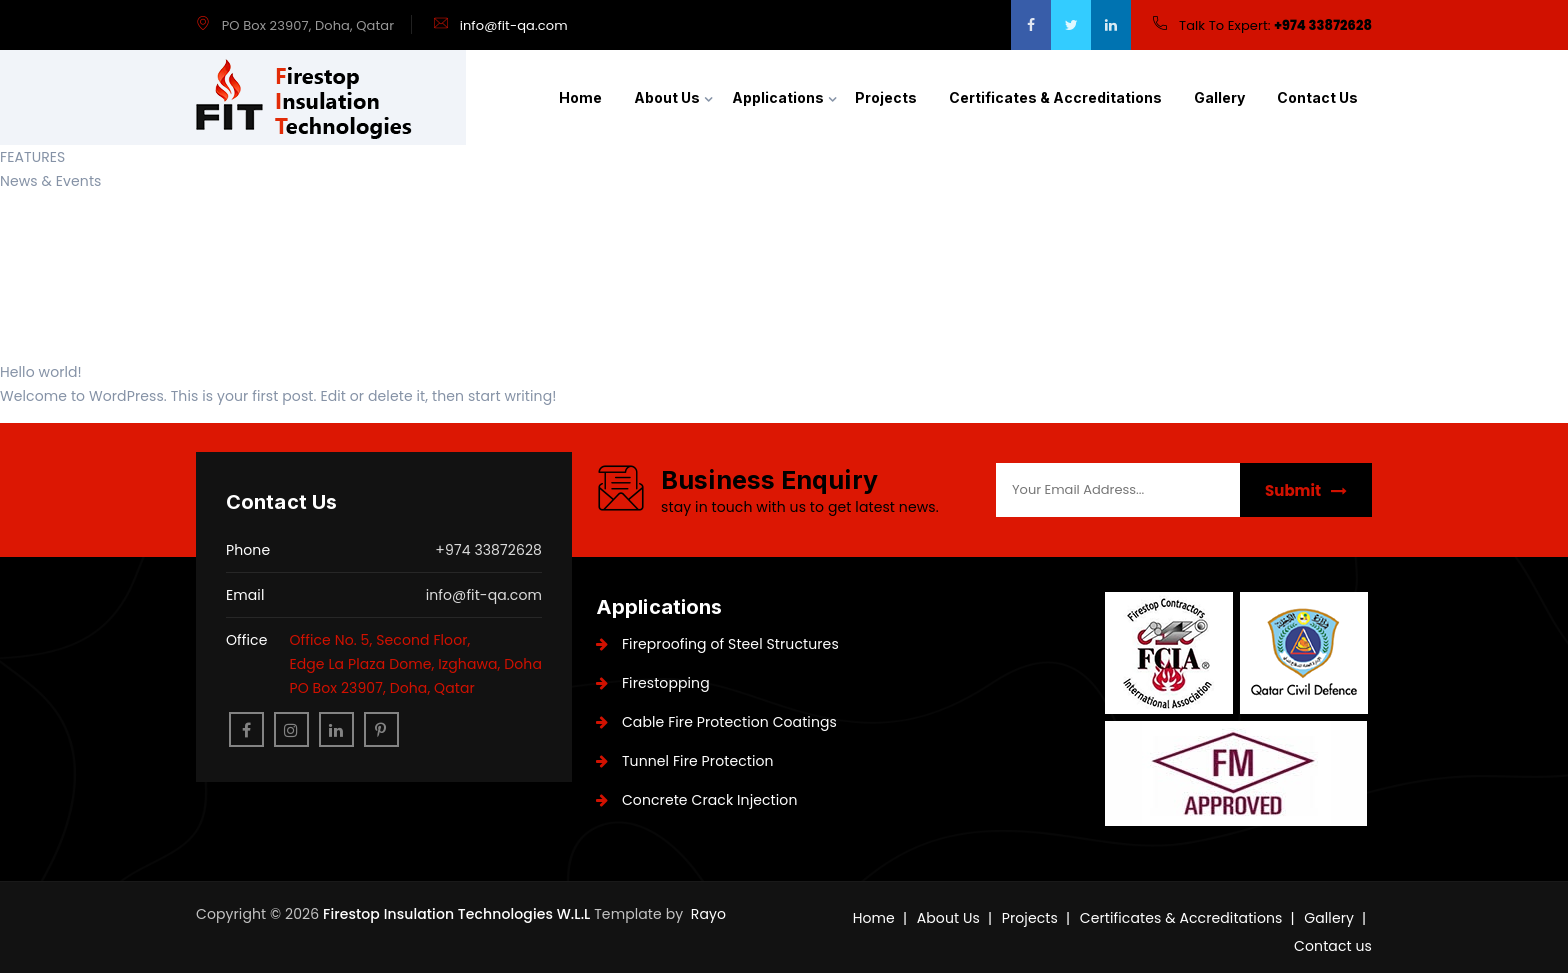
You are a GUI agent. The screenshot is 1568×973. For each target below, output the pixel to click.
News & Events (51, 181)
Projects (886, 97)
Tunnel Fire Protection (685, 761)
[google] (1111, 25)
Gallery (1219, 97)
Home (580, 97)
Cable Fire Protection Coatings (716, 722)
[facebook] (1031, 25)
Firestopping (653, 683)
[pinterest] (381, 729)
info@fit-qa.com (514, 25)
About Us (667, 97)
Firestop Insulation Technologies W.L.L (458, 914)
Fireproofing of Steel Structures (717, 644)
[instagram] (291, 729)
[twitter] (1071, 25)
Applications (778, 97)
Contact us (1317, 97)
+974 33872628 (1323, 25)
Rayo (708, 914)
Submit (1306, 490)
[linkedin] (336, 729)
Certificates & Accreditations (1055, 97)
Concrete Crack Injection (696, 800)
